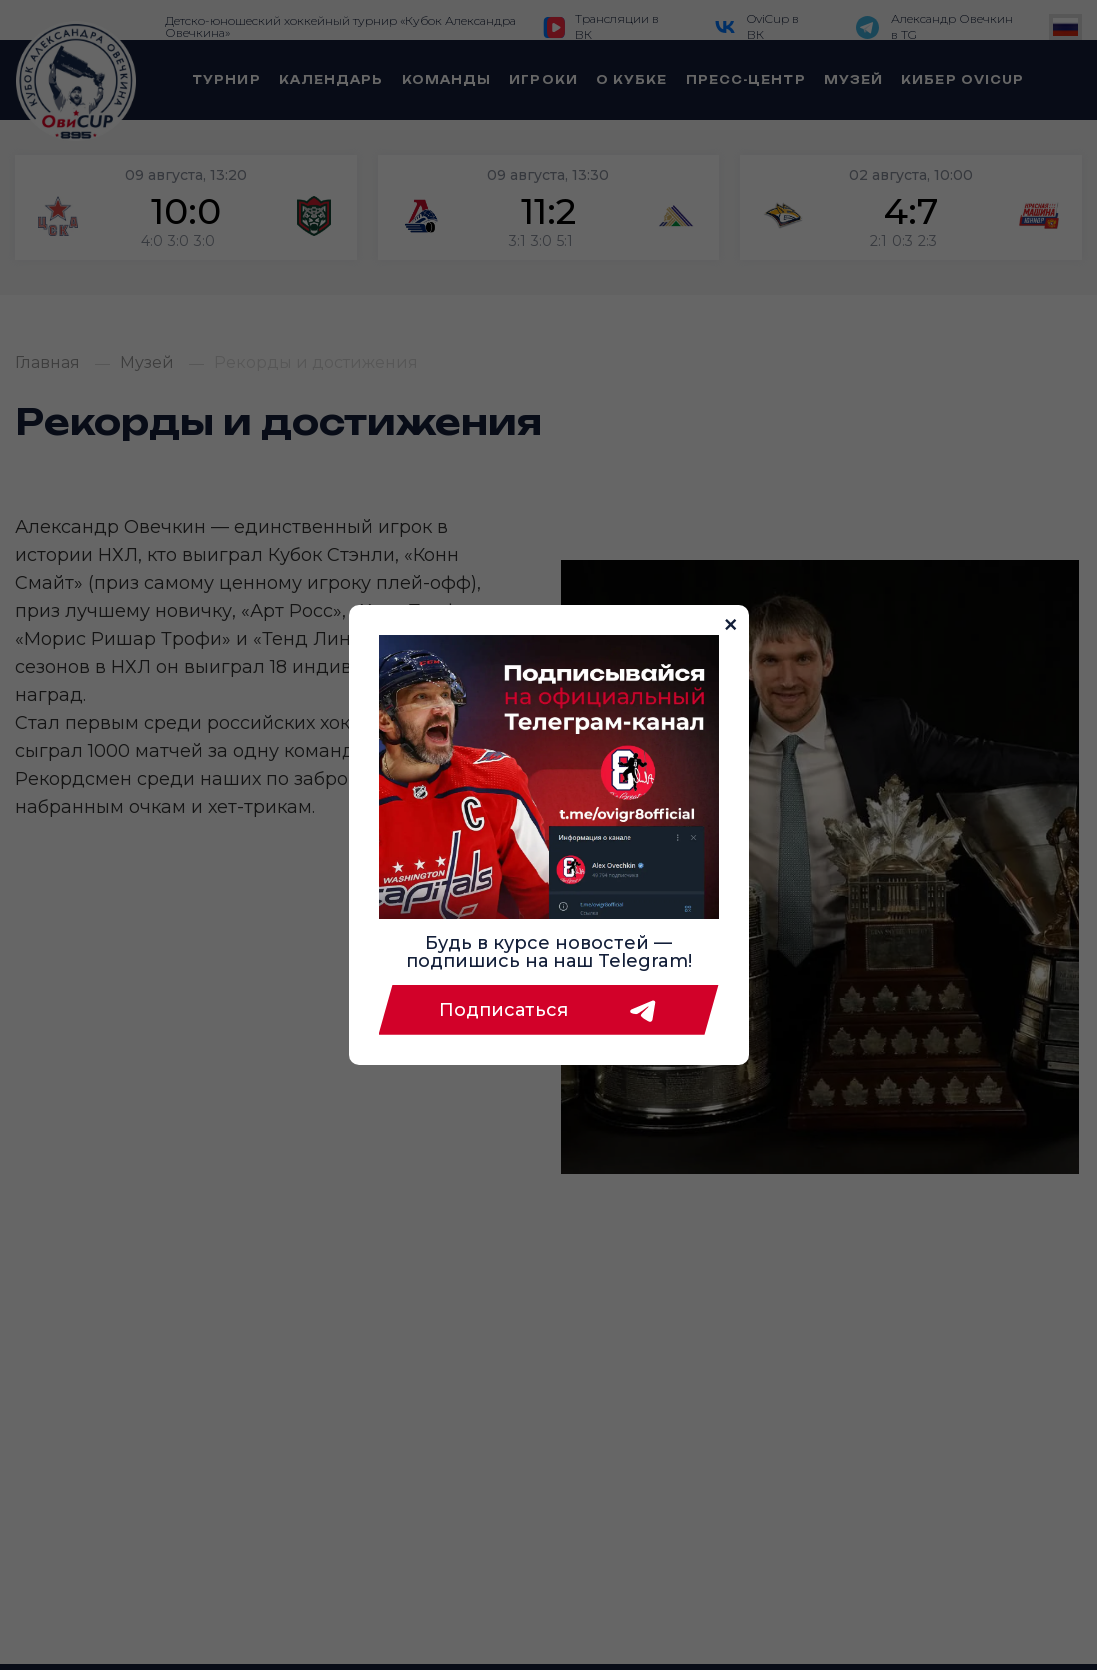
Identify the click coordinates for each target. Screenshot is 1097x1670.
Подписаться (549, 1010)
